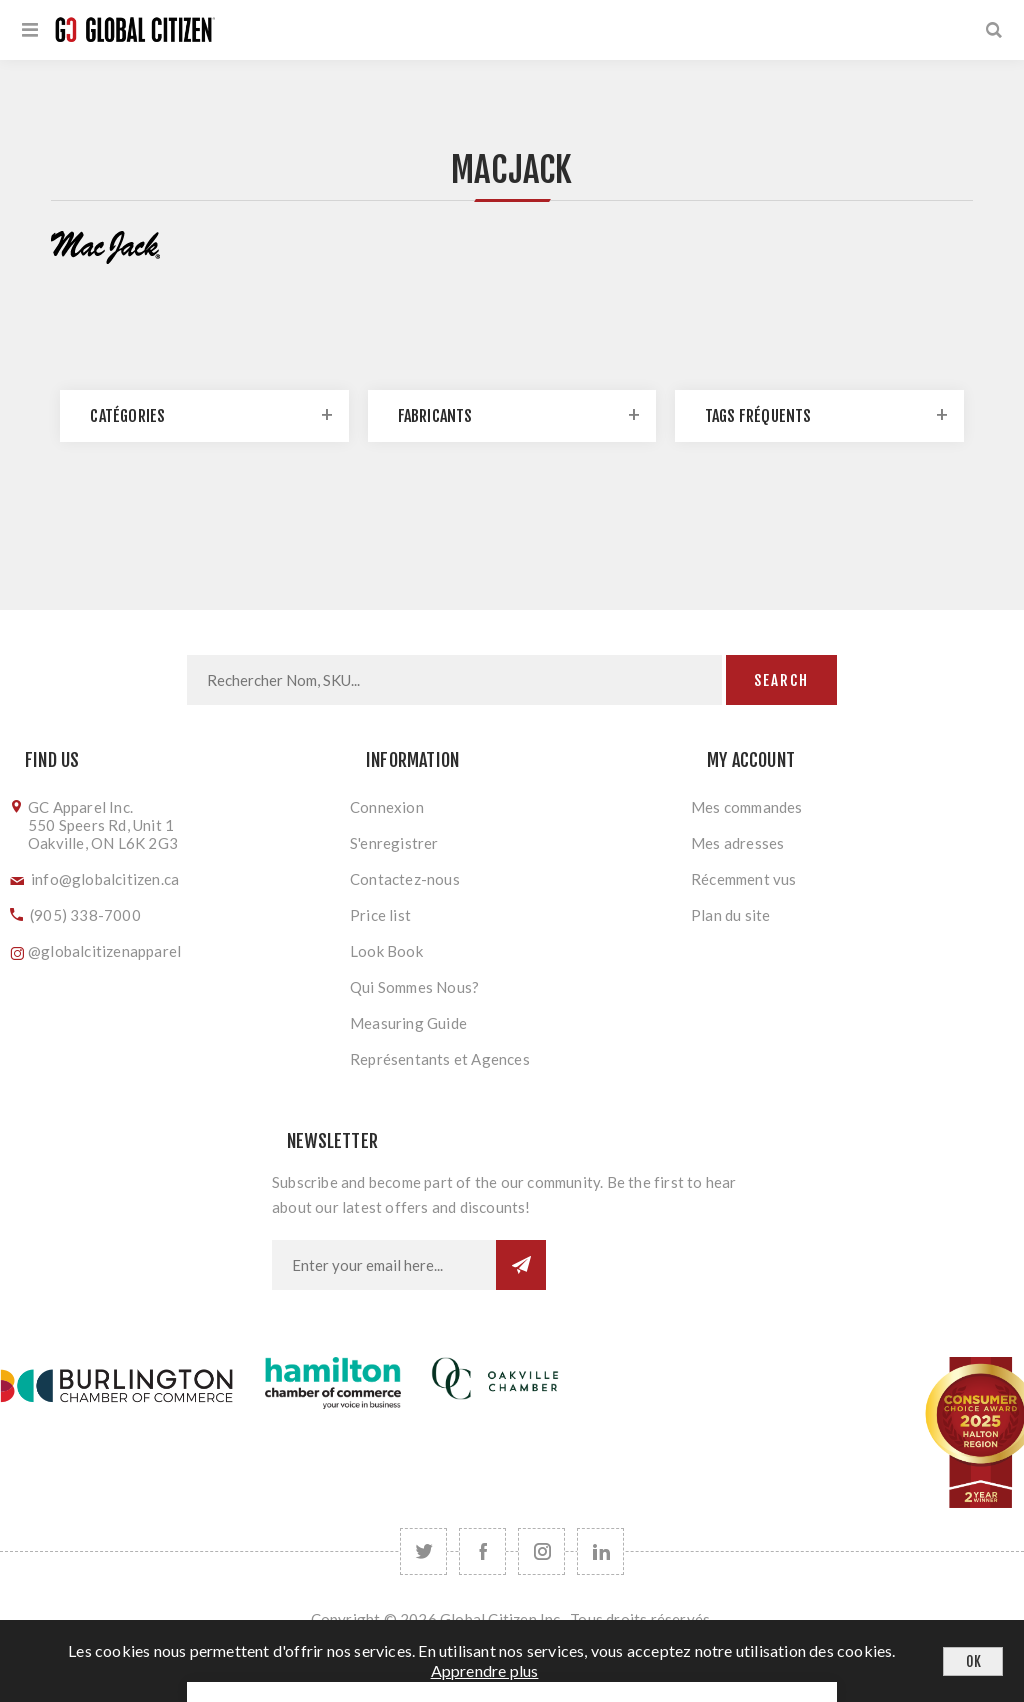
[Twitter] (423, 1551)
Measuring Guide (408, 1023)
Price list (380, 915)
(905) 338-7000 (85, 915)
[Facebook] (482, 1551)
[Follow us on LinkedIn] (600, 1551)
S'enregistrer (394, 843)
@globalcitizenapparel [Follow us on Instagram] (104, 951)
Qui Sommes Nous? (414, 987)
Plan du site (730, 915)
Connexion (387, 807)
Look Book (386, 951)
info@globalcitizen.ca (105, 879)
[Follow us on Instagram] (541, 1551)
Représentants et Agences (440, 1059)
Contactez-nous (405, 879)
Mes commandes (747, 807)
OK (973, 1661)
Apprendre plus (485, 1670)
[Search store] (454, 680)
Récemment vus (744, 879)
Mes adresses (737, 843)
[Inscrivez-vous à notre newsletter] (384, 1265)
